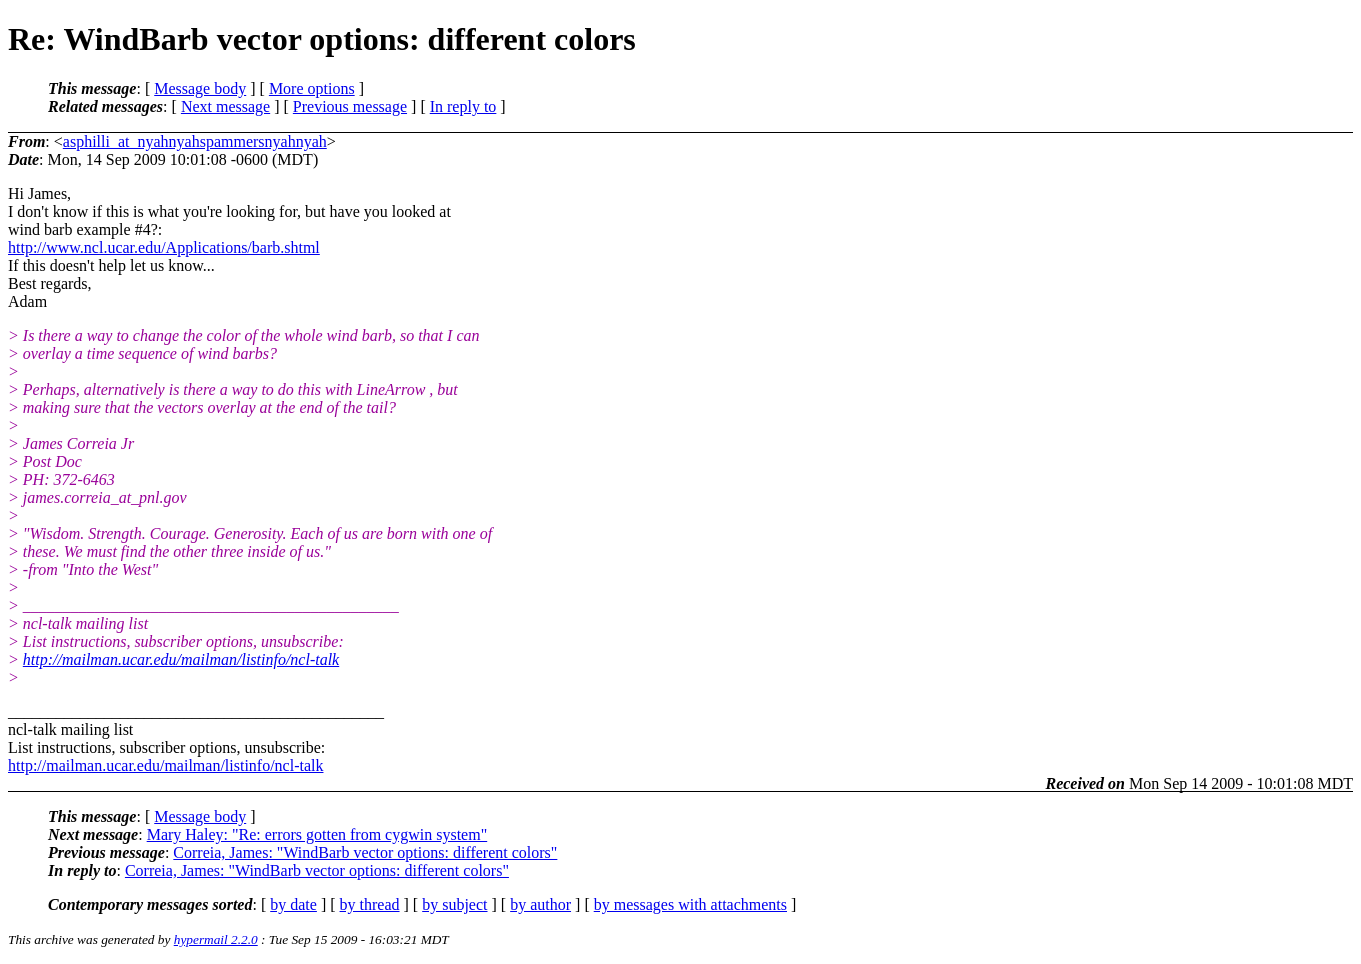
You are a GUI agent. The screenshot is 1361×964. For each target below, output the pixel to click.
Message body (200, 88)
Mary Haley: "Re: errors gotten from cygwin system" (317, 834)
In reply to (463, 106)
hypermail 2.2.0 (216, 939)
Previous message (350, 106)
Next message (225, 106)
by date (293, 904)
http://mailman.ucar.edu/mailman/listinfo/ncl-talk (181, 659)
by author (540, 904)
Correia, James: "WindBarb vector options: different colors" (365, 852)
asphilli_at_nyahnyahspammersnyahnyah (195, 141)
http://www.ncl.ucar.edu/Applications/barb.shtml (164, 247)
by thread (370, 904)
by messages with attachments (690, 904)
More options (312, 88)
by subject (454, 904)
